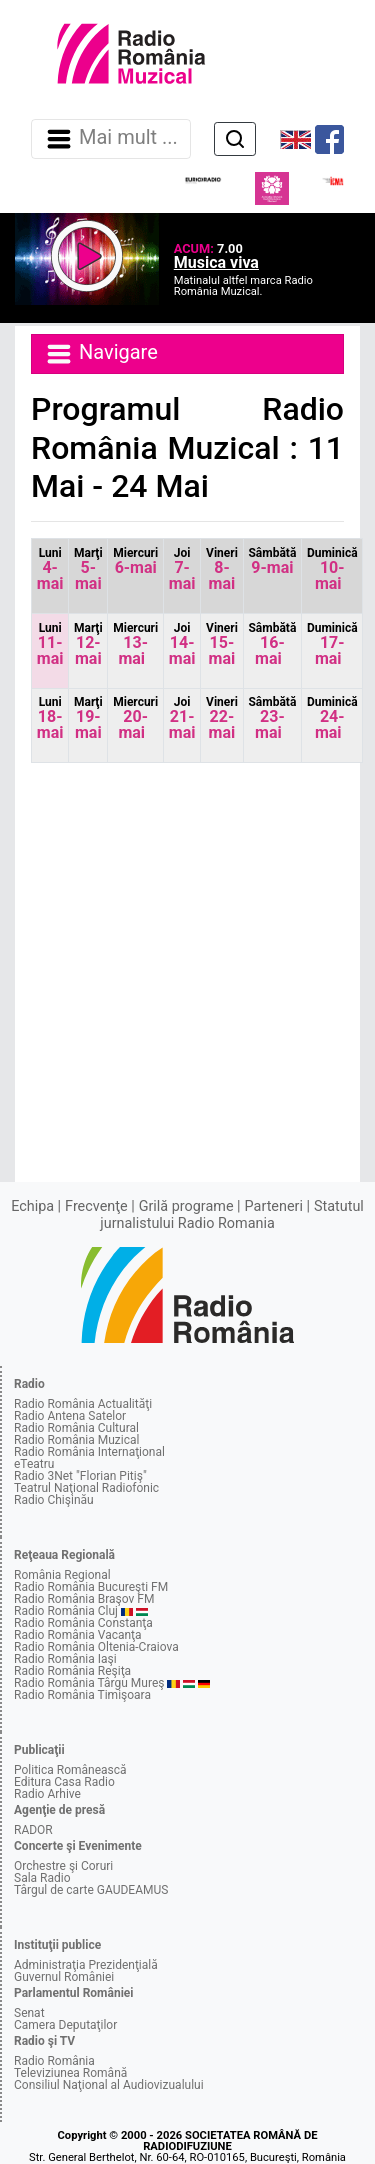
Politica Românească (70, 1770)
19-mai (88, 718)
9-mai (272, 561)
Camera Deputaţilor (65, 2025)
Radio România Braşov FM (84, 1599)
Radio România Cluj (66, 1611)
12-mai (88, 644)
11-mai (50, 644)
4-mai (50, 569)
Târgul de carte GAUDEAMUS (91, 1890)
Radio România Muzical (76, 1440)
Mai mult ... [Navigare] (111, 139)
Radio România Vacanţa (78, 1635)
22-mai (222, 718)
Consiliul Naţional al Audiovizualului (109, 2085)
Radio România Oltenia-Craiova (96, 1647)
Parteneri (274, 1206)
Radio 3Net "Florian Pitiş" (80, 1476)
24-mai (332, 718)
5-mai (88, 569)
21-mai (182, 718)
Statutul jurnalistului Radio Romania (232, 1214)
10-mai (332, 569)
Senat (29, 2013)
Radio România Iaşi (65, 1659)
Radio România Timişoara (82, 1695)
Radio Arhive (47, 1794)
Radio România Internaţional (89, 1452)
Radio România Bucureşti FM (91, 1587)
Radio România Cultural (76, 1428)
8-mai (222, 569)
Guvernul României (64, 1977)
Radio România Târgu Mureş (89, 1683)
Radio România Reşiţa (72, 1671)
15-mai (222, 644)
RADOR (33, 1830)
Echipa (32, 1206)
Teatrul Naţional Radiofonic (86, 1488)
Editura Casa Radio (64, 1782)
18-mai (50, 718)
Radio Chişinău (54, 1500)
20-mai (135, 718)
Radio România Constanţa (83, 1623)
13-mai (135, 644)
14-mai (182, 644)
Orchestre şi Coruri (63, 1866)
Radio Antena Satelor (70, 1416)
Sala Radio (42, 1878)
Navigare (101, 354)
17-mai (332, 644)
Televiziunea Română (70, 2073)
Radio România (54, 2061)
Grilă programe (186, 1206)
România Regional (62, 1575)
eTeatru (34, 1464)
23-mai (272, 718)
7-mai (182, 569)
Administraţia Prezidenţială (86, 1965)
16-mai (272, 644)
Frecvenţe (96, 1206)
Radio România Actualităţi (83, 1404)
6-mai (135, 561)
